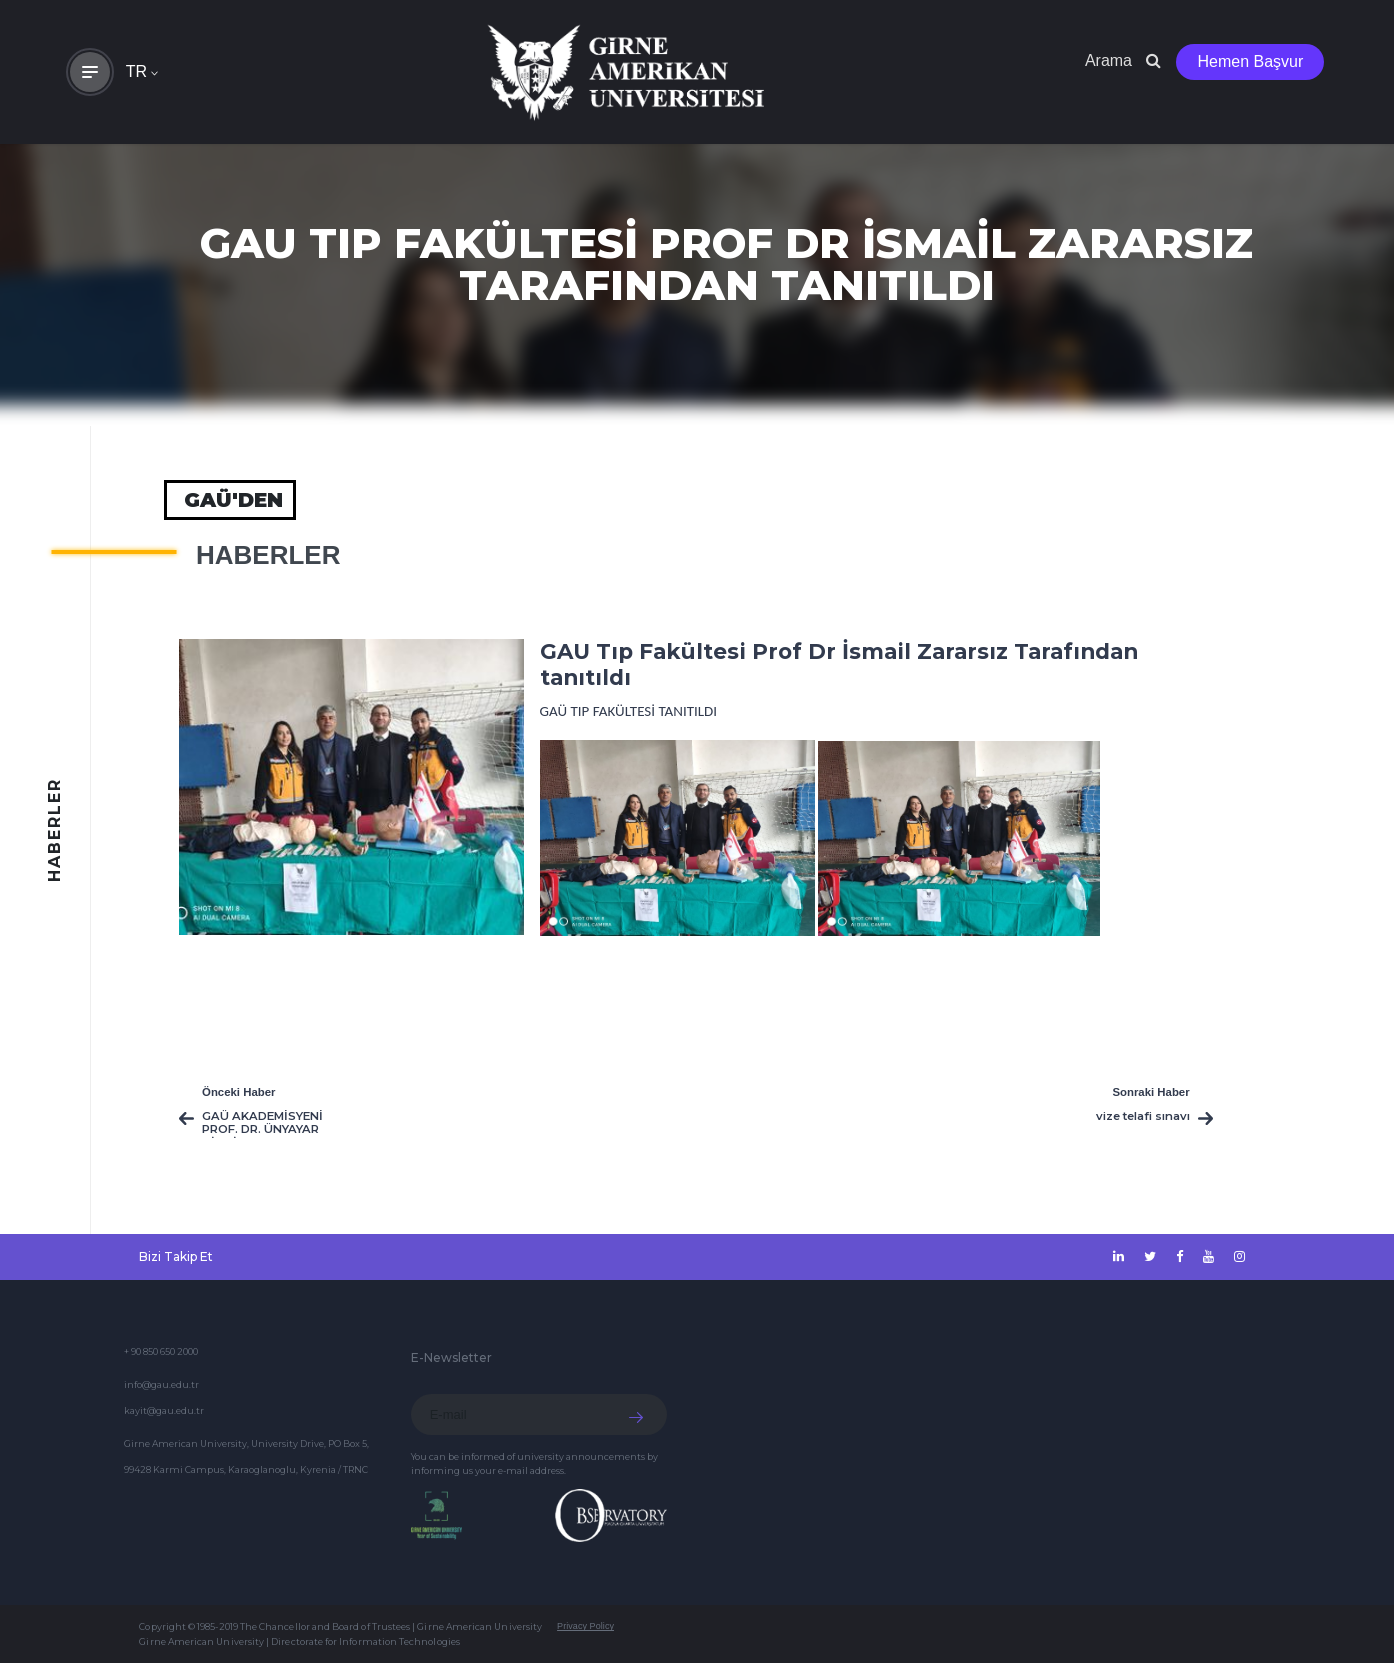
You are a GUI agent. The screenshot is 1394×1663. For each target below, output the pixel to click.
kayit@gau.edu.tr (164, 1410)
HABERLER (268, 555)
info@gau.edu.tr (161, 1384)
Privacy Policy (585, 1626)
